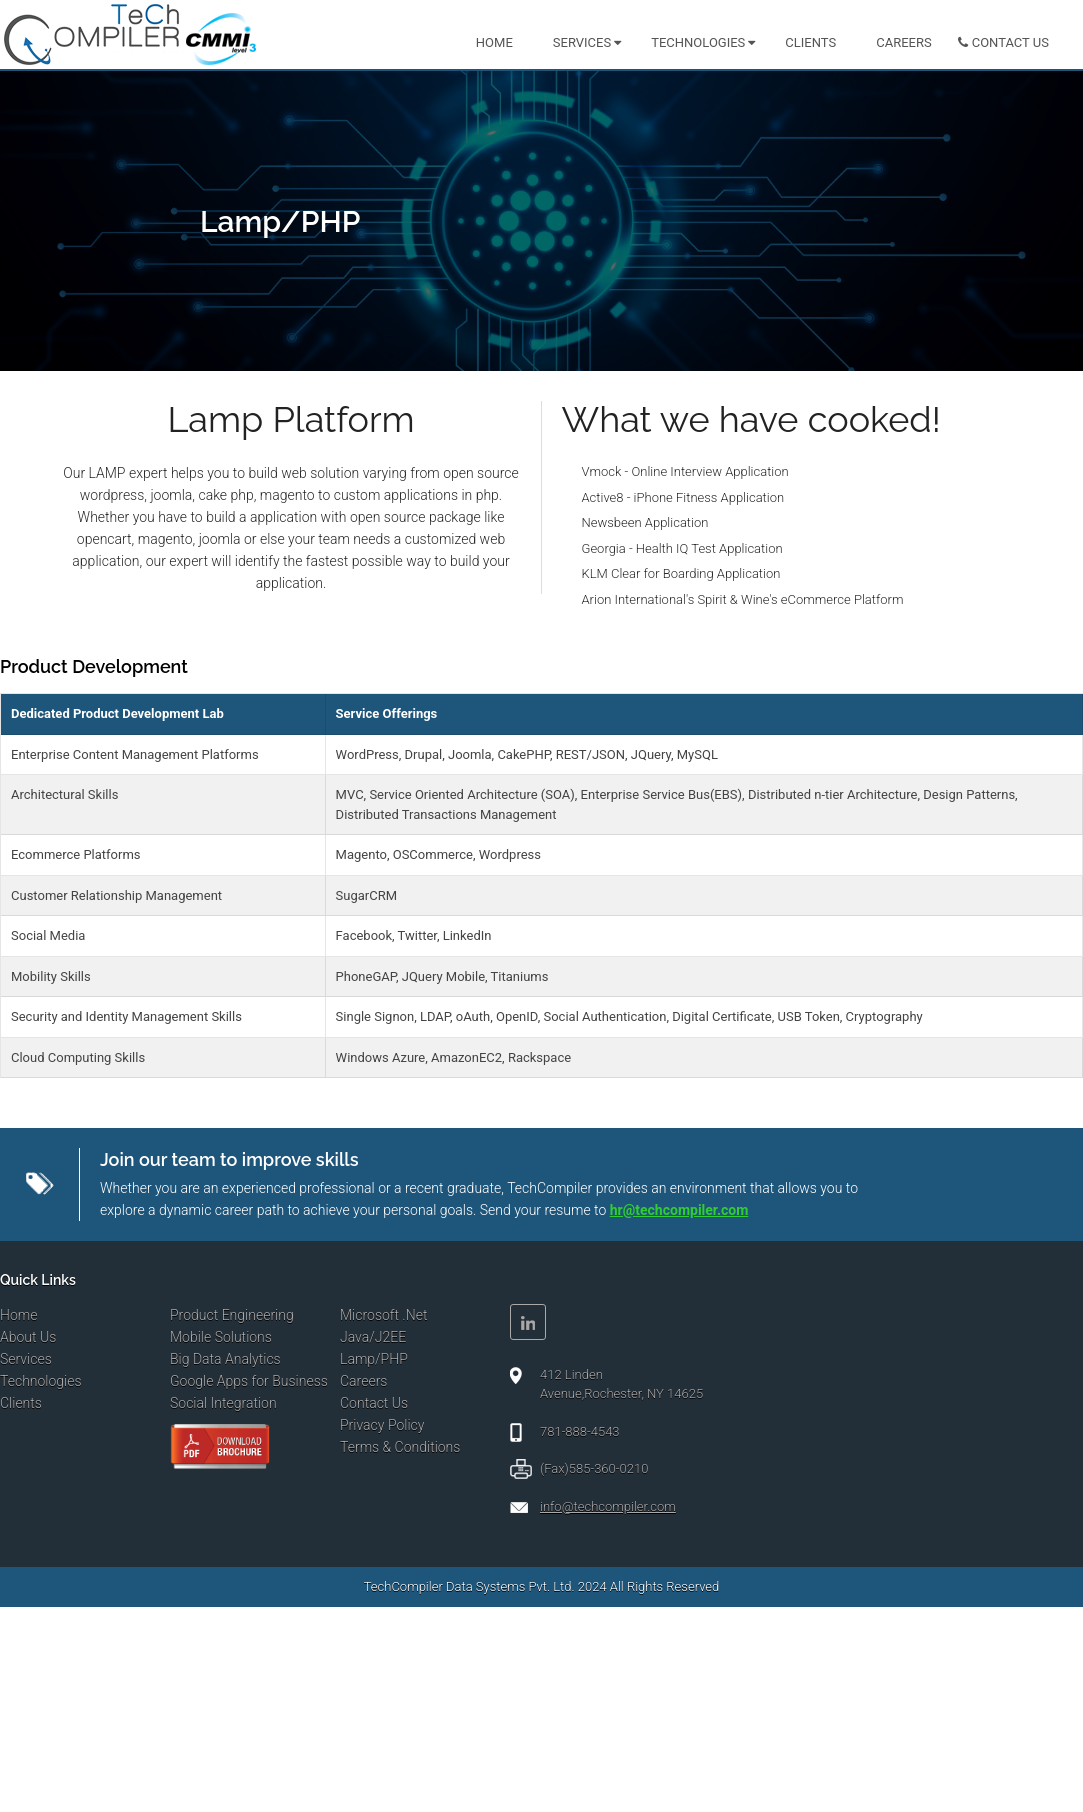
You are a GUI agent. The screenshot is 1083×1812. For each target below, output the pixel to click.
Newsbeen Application (645, 522)
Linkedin (528, 1322)
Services (582, 42)
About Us (28, 1337)
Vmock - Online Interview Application (685, 471)
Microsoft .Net (383, 1315)
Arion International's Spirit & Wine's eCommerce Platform (743, 599)
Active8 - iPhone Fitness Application (683, 497)
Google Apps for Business (249, 1381)
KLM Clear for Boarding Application (681, 573)
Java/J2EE (373, 1337)
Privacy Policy (382, 1425)
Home (494, 42)
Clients (810, 42)
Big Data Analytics (225, 1359)
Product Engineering (232, 1315)
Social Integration (223, 1403)
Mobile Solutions (221, 1337)
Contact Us (374, 1403)
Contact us (1010, 42)
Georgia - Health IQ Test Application (682, 548)
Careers (903, 42)
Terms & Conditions (400, 1447)
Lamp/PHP (374, 1359)
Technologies (698, 42)
